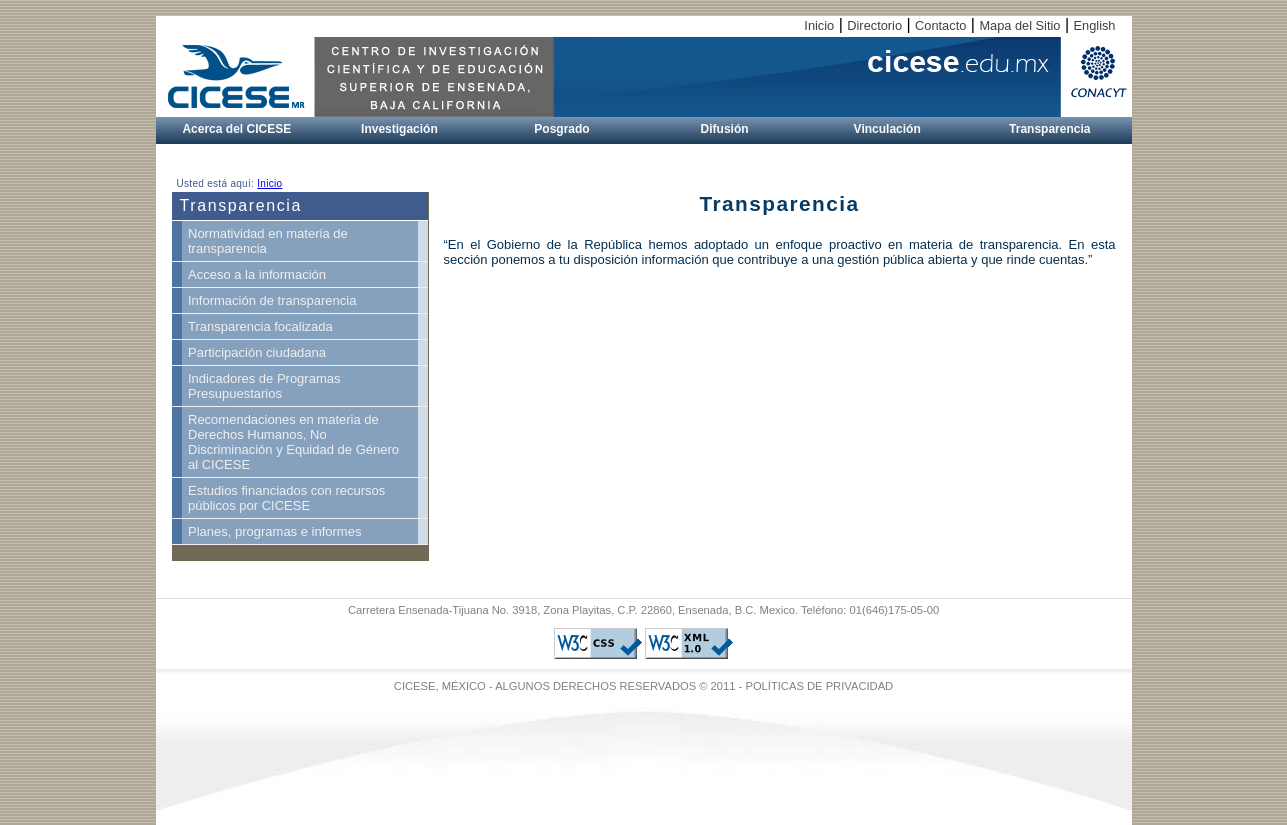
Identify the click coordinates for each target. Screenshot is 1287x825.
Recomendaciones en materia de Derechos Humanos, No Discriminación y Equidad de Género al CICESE (293, 442)
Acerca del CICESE (236, 129)
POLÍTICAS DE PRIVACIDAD (819, 686)
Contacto (940, 25)
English (1095, 25)
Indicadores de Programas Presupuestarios (264, 386)
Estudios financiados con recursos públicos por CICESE (286, 498)
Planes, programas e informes (274, 531)
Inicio (819, 25)
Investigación (399, 129)
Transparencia (1049, 129)
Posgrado (561, 129)
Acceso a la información (257, 274)
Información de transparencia (272, 300)
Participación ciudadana (257, 352)
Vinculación (887, 129)
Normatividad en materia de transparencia (268, 241)
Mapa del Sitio (1019, 25)
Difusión (725, 129)
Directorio (874, 25)
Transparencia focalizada (260, 326)
